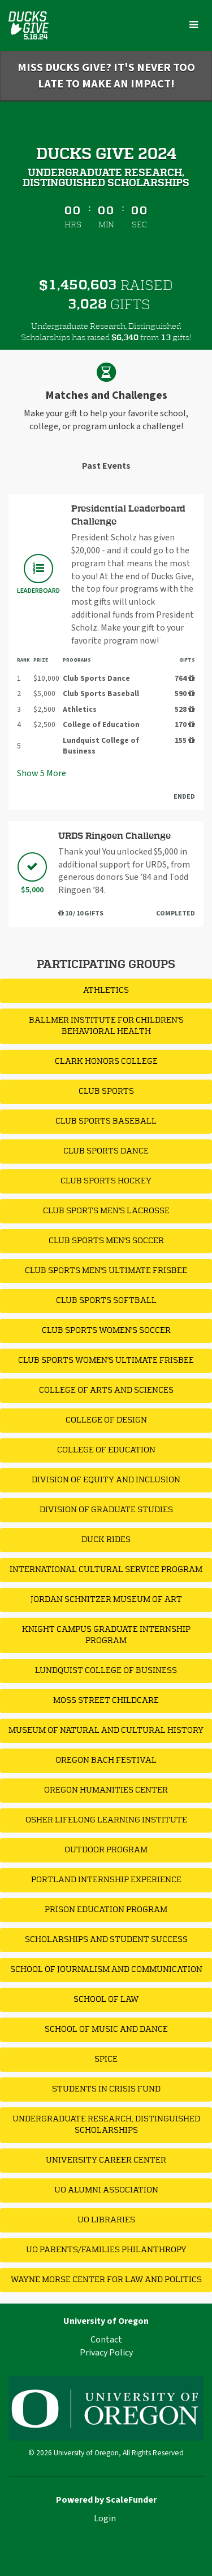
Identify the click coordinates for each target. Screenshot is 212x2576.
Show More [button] (41, 773)
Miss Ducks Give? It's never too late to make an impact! (106, 76)
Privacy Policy (106, 2352)
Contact (106, 2339)
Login (105, 2518)
